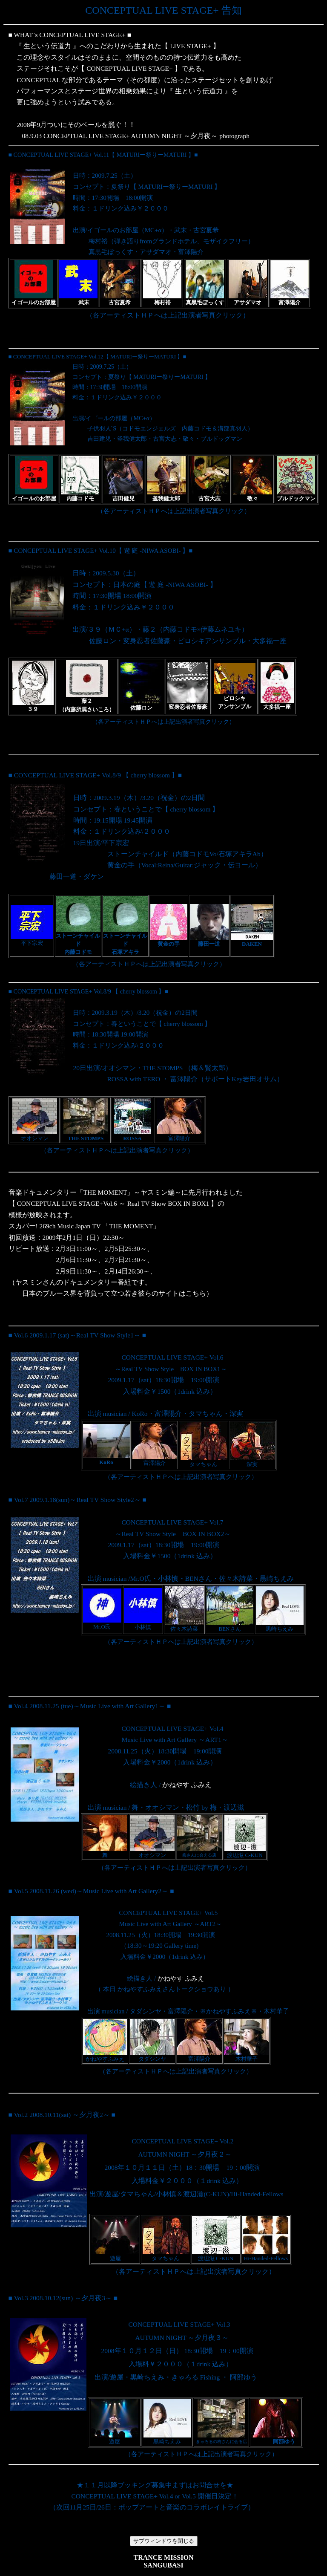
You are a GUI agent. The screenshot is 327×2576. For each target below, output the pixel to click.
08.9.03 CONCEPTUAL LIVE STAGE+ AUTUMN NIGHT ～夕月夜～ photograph (136, 135)
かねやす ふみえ (187, 1784)
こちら (196, 1293)
